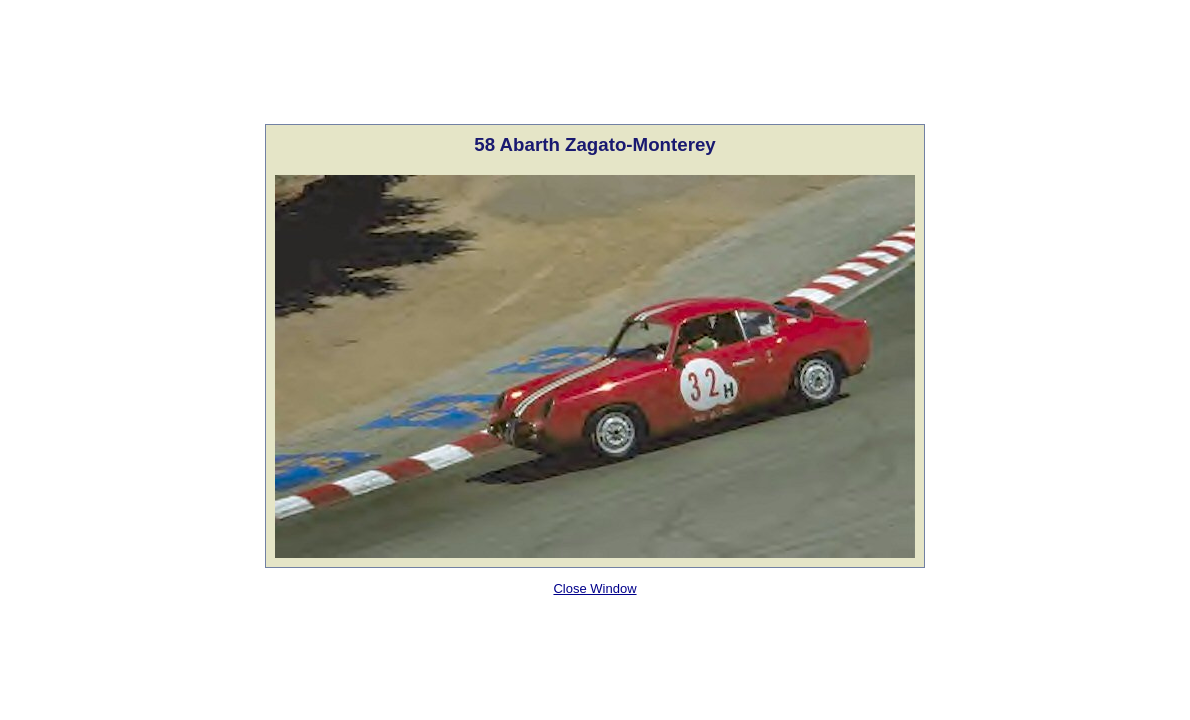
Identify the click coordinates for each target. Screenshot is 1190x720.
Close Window (594, 588)
